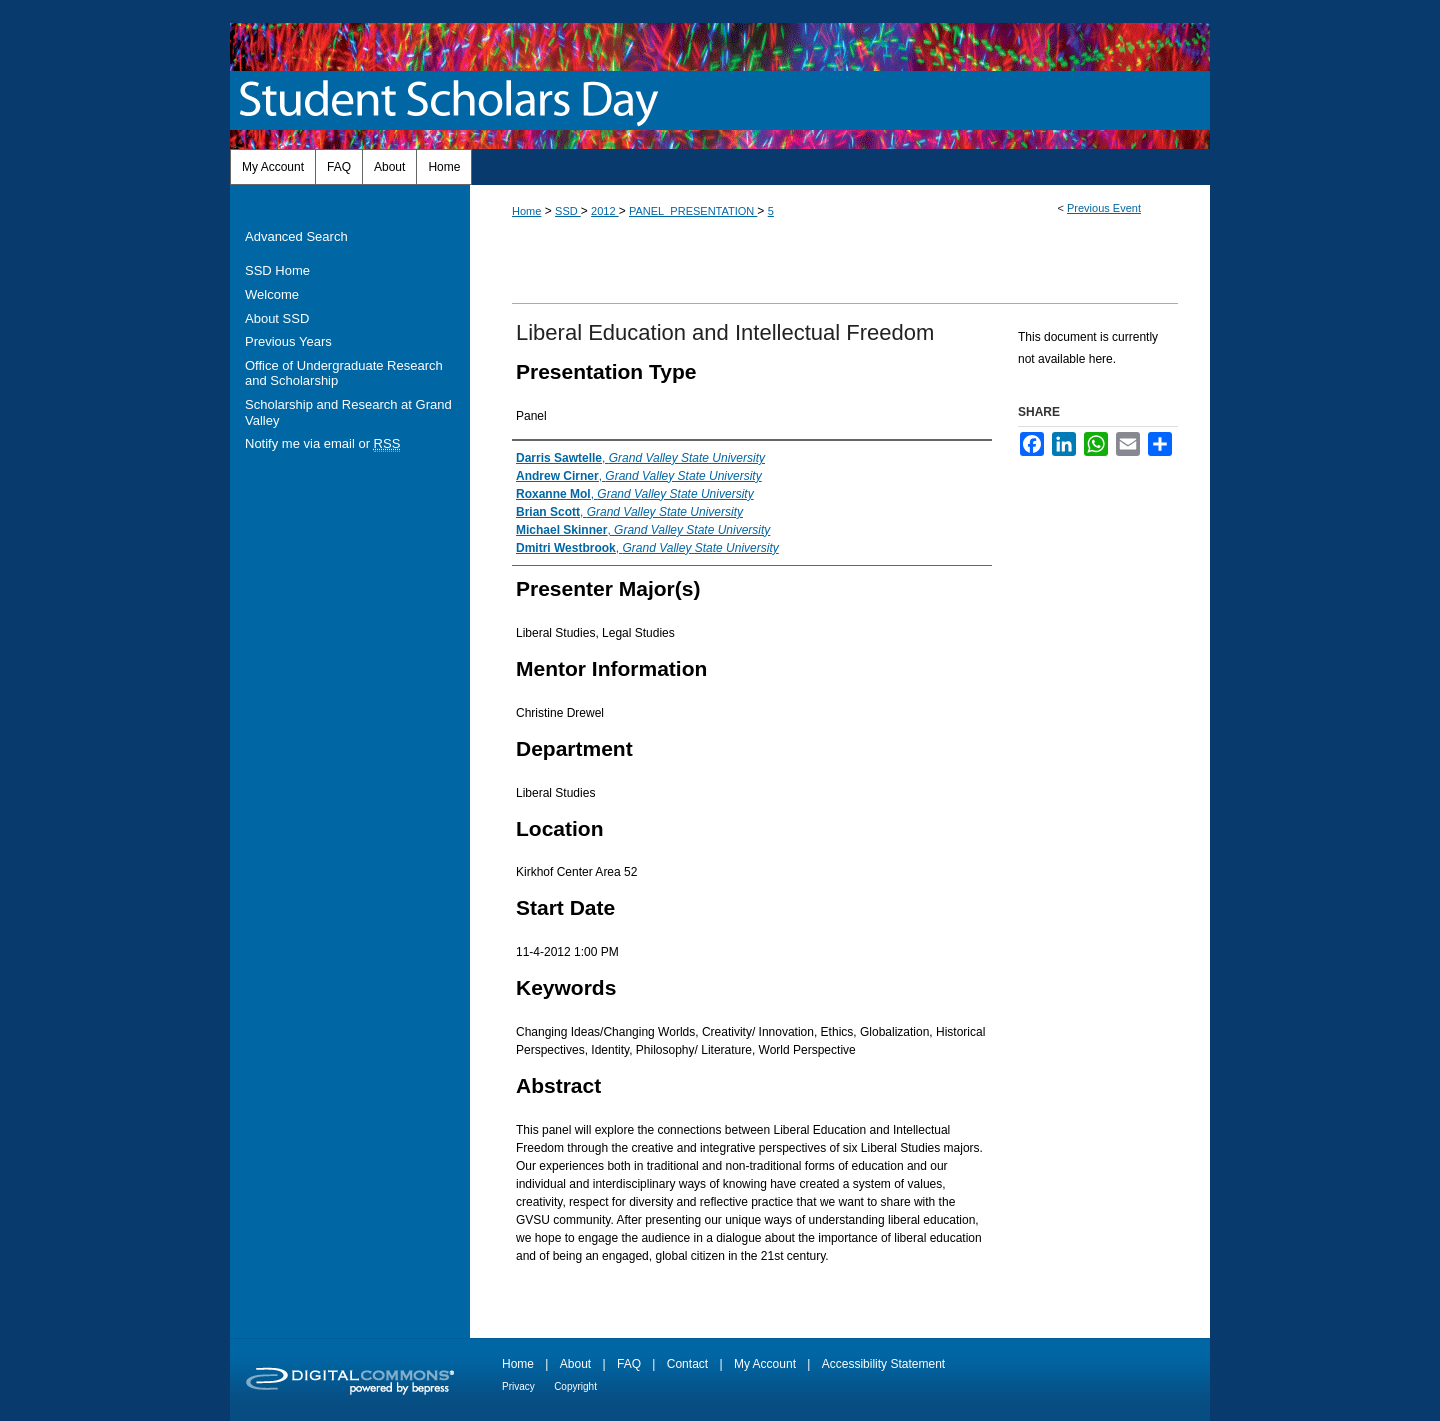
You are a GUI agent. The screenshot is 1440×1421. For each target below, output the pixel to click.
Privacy (518, 1386)
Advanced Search (296, 236)
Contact (687, 1364)
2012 (605, 211)
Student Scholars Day (452, 100)
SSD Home (277, 270)
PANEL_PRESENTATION (693, 211)
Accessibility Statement (883, 1364)
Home (526, 211)
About (575, 1364)
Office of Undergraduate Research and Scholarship (344, 373)
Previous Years (288, 341)
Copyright (575, 1386)
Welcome (272, 294)
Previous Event (1104, 208)
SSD (568, 211)
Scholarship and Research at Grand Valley (348, 412)
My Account (765, 1364)
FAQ (629, 1364)
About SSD (277, 318)
